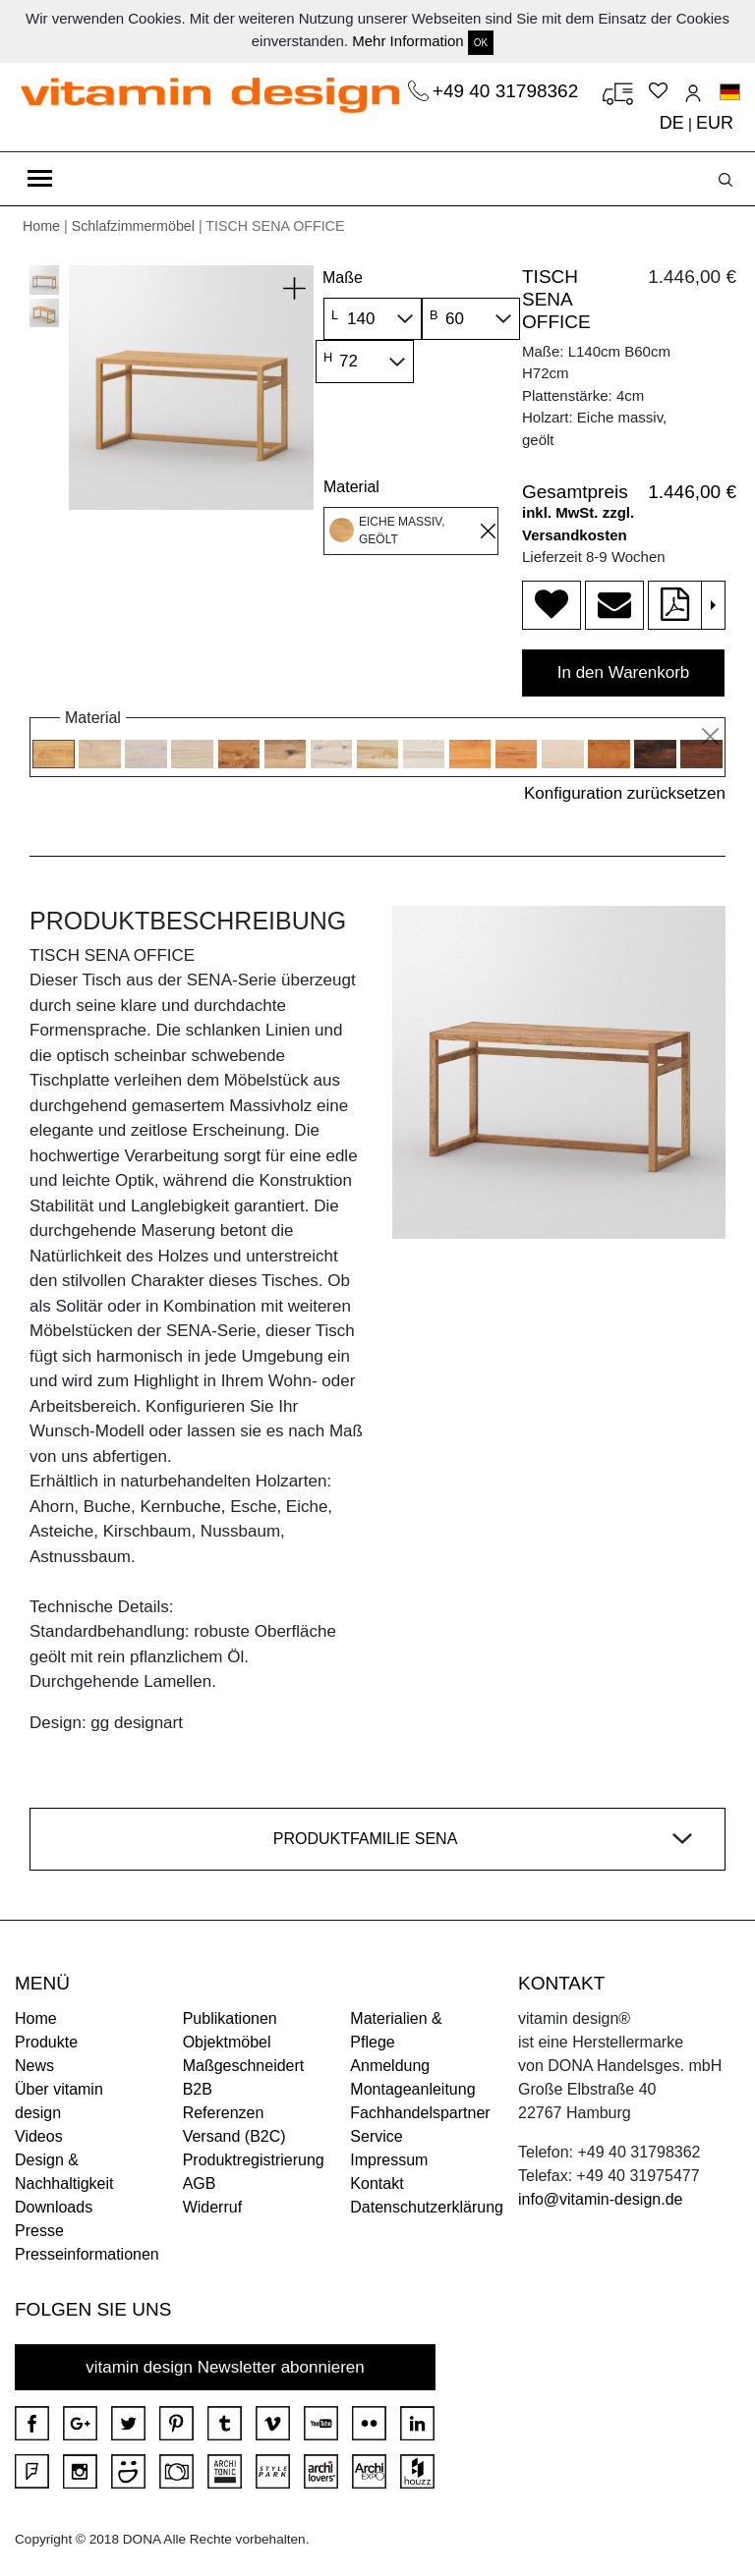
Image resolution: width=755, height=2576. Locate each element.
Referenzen (223, 2112)
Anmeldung (390, 2065)
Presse (39, 2230)
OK (481, 42)
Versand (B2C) (234, 2136)
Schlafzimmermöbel (133, 226)
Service (376, 2136)
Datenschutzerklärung (426, 2207)
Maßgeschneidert (244, 2065)
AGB (199, 2183)
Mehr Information (407, 40)
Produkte (46, 2042)
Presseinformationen (87, 2254)
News (34, 2065)
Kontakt (376, 2183)
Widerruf (212, 2207)
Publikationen (230, 2018)
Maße (342, 277)
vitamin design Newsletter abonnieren (225, 2367)
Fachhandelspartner (420, 2112)
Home (41, 226)
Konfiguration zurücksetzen (625, 793)
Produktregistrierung (253, 2160)
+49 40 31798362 (508, 91)
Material (351, 486)
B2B (197, 2089)
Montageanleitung (412, 2089)
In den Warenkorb (623, 672)
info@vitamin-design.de (600, 2199)
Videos (39, 2136)
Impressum (389, 2160)
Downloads (53, 2207)
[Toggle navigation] (40, 178)
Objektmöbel (227, 2042)
